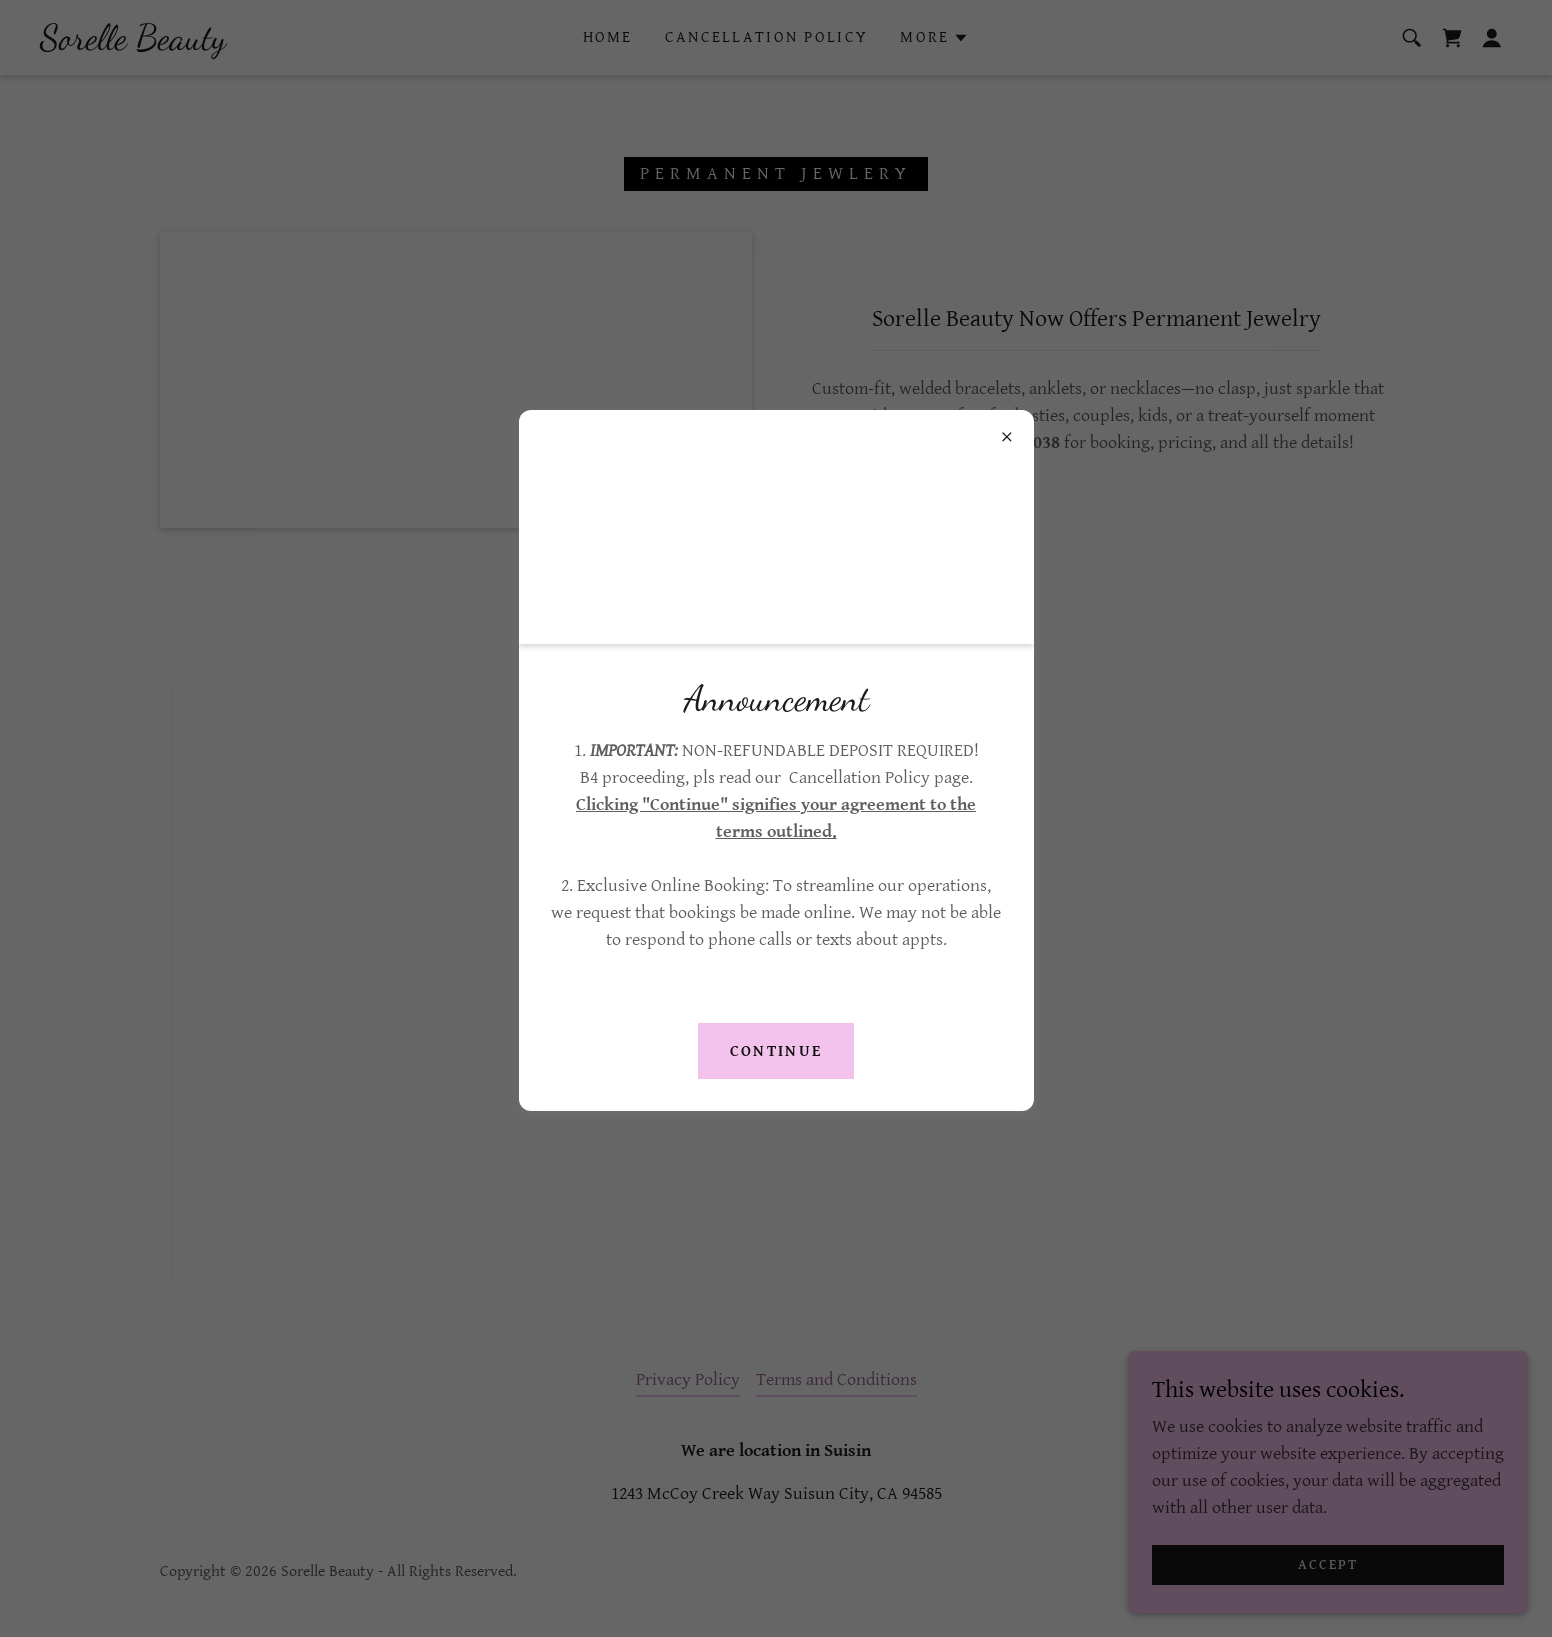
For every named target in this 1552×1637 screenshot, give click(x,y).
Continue (776, 1051)
